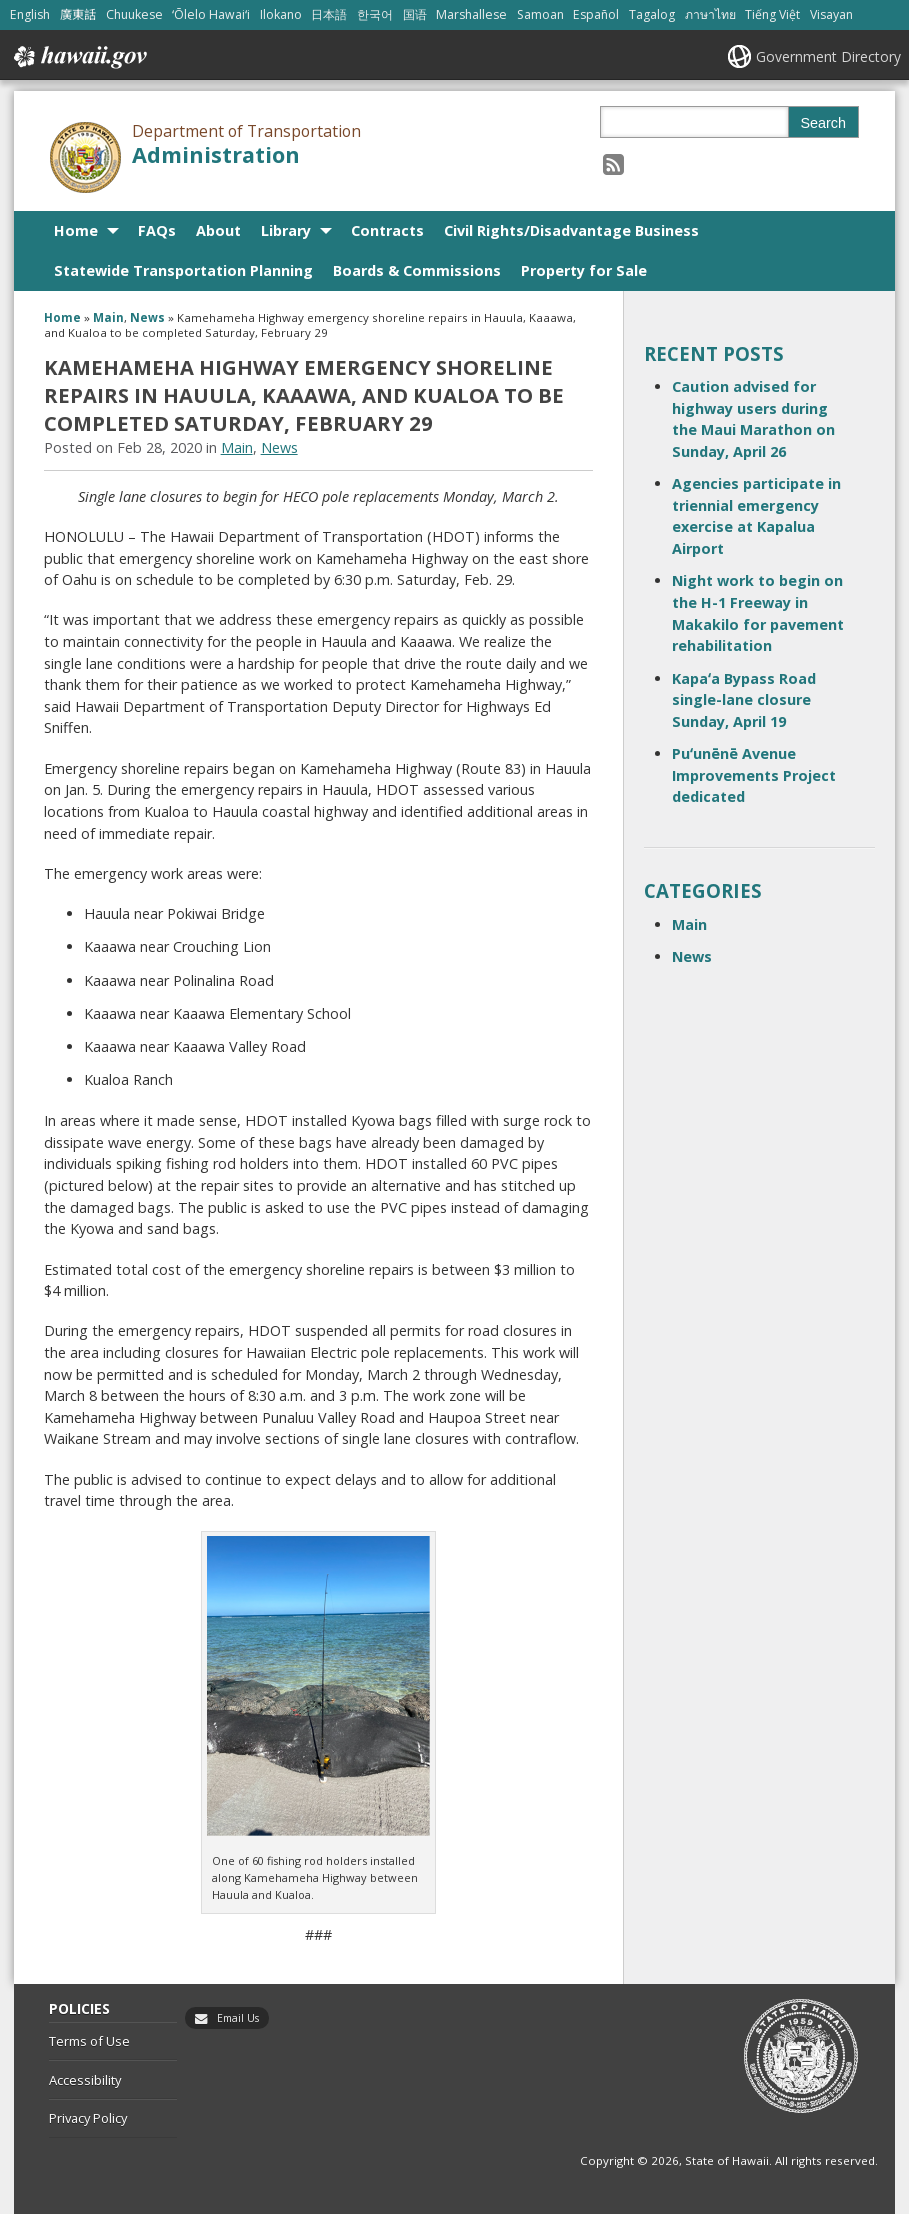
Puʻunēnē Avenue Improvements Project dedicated (754, 775)
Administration (216, 154)
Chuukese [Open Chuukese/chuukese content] (134, 14)
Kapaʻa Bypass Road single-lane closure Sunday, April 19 (744, 700)
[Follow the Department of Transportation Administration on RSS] (613, 163)
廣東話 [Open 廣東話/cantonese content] (78, 14)
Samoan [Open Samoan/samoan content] (540, 14)
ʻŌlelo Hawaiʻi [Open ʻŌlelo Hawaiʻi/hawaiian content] (211, 14)
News (147, 317)
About (218, 230)
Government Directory (828, 56)
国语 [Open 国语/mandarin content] (415, 14)
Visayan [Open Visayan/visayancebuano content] (831, 14)
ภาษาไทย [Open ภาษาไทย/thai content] (710, 14)
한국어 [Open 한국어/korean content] (375, 14)
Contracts (387, 230)
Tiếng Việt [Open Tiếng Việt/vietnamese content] (772, 14)
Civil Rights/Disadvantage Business (571, 230)
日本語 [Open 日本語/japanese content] (329, 14)
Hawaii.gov (78, 57)
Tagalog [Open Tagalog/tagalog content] (652, 14)
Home (76, 230)
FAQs (157, 230)
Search (823, 123)
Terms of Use (89, 2041)
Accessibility (85, 2080)
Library (286, 230)
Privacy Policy (88, 2118)
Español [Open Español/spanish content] (596, 14)
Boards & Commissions (417, 270)
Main (108, 317)
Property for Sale (584, 270)
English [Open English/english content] (30, 14)
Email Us (238, 2018)
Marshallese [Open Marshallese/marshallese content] (471, 14)
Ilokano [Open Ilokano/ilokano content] (281, 14)
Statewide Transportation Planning (183, 270)
